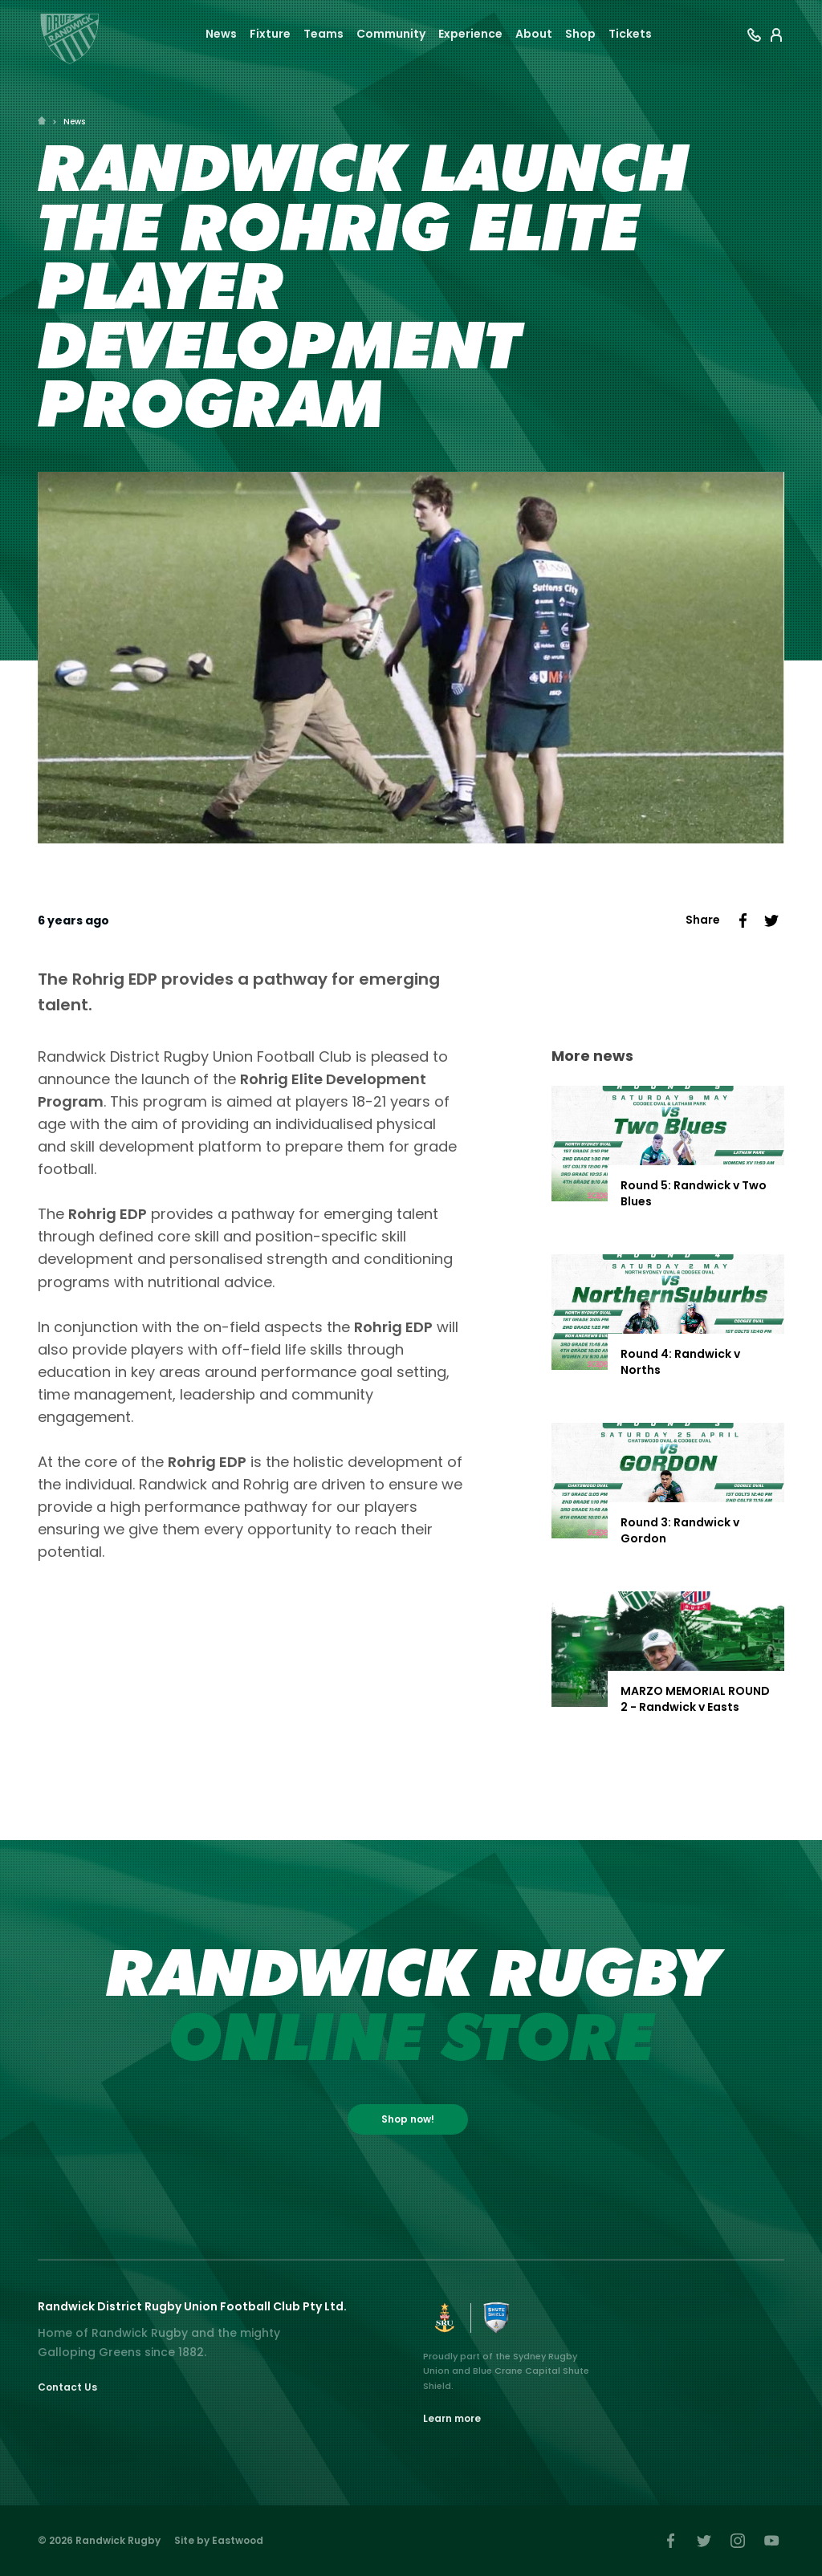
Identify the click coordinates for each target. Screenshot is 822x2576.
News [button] (221, 34)
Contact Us (67, 2387)
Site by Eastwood (218, 2540)
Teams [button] (323, 34)
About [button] (533, 34)
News (74, 122)
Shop (580, 34)
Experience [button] (470, 34)
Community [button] (390, 34)
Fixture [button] (270, 34)
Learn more (452, 2418)
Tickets (630, 34)
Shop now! (407, 2119)
